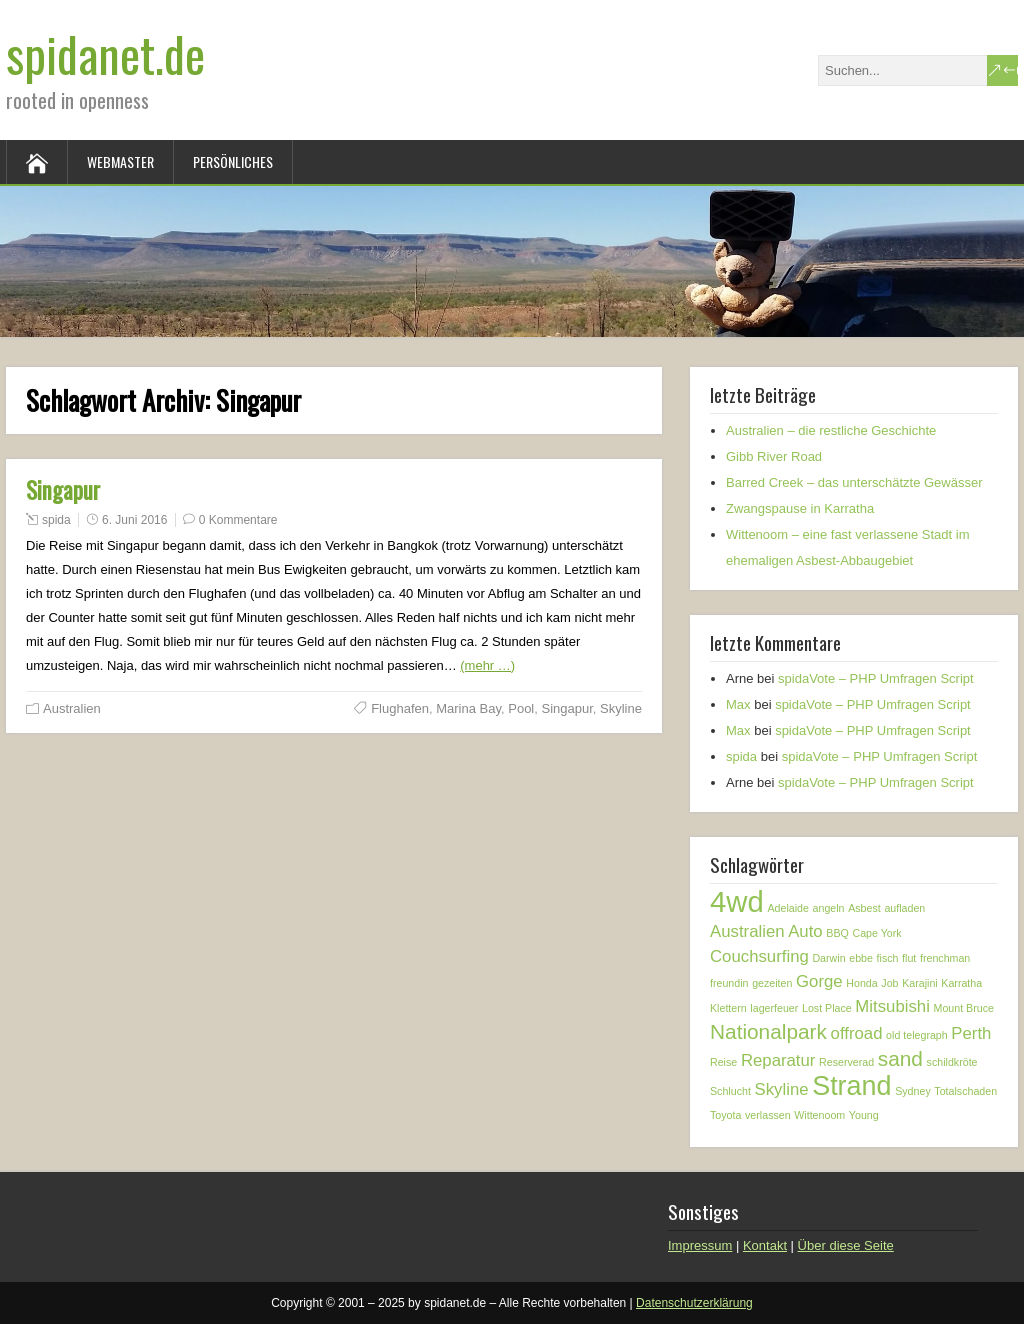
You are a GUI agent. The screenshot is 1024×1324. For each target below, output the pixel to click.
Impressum (700, 1245)
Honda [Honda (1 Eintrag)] (861, 983)
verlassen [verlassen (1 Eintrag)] (768, 1115)
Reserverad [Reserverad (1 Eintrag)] (846, 1062)
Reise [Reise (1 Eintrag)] (723, 1062)
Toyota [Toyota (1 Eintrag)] (725, 1115)
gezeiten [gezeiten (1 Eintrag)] (772, 983)
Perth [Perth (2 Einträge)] (971, 1033)
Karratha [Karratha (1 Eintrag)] (961, 983)
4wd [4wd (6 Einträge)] (737, 901)
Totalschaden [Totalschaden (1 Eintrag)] (965, 1091)
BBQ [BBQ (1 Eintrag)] (837, 933)
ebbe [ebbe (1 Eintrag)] (861, 958)
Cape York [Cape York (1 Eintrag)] (876, 933)
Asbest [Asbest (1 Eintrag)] (864, 908)
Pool (521, 708)
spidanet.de (105, 53)
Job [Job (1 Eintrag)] (889, 983)
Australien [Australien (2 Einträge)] (747, 931)
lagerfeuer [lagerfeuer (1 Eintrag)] (774, 1008)
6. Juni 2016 (134, 520)
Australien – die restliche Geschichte (831, 430)
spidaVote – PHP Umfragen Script (876, 678)
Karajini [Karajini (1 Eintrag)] (920, 983)
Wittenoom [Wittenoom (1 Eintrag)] (819, 1115)
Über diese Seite (846, 1245)
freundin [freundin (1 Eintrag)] (729, 983)
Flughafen (400, 708)
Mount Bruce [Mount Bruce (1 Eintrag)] (964, 1008)
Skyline (621, 708)
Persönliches (233, 161)
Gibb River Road (774, 456)
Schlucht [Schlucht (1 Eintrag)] (730, 1091)
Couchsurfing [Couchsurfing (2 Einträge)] (759, 956)
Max (738, 704)
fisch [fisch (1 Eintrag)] (888, 958)
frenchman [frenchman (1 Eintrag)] (945, 958)
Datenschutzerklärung (694, 1303)
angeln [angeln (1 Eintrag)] (829, 908)
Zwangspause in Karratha (800, 508)
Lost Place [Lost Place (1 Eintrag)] (827, 1008)
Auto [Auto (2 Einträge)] (805, 931)
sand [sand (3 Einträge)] (900, 1058)
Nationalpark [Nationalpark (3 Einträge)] (768, 1031)
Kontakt (765, 1245)
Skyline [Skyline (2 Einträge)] (782, 1089)
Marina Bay (468, 708)
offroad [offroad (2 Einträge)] (857, 1033)
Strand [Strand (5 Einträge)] (851, 1086)
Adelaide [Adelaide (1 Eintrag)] (787, 908)
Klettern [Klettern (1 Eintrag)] (728, 1008)
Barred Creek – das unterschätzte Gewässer (854, 482)
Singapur (63, 490)
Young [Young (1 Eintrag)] (864, 1115)
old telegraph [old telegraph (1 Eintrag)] (917, 1035)
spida (56, 520)
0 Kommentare (238, 520)
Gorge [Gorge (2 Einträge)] (819, 981)
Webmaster (120, 161)
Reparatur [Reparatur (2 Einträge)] (778, 1060)
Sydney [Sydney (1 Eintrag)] (913, 1091)
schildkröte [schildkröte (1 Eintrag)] (952, 1062)
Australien (72, 708)
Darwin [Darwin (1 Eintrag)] (828, 958)
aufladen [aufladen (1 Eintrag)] (904, 908)
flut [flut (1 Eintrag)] (909, 958)
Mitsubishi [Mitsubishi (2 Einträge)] (892, 1006)
